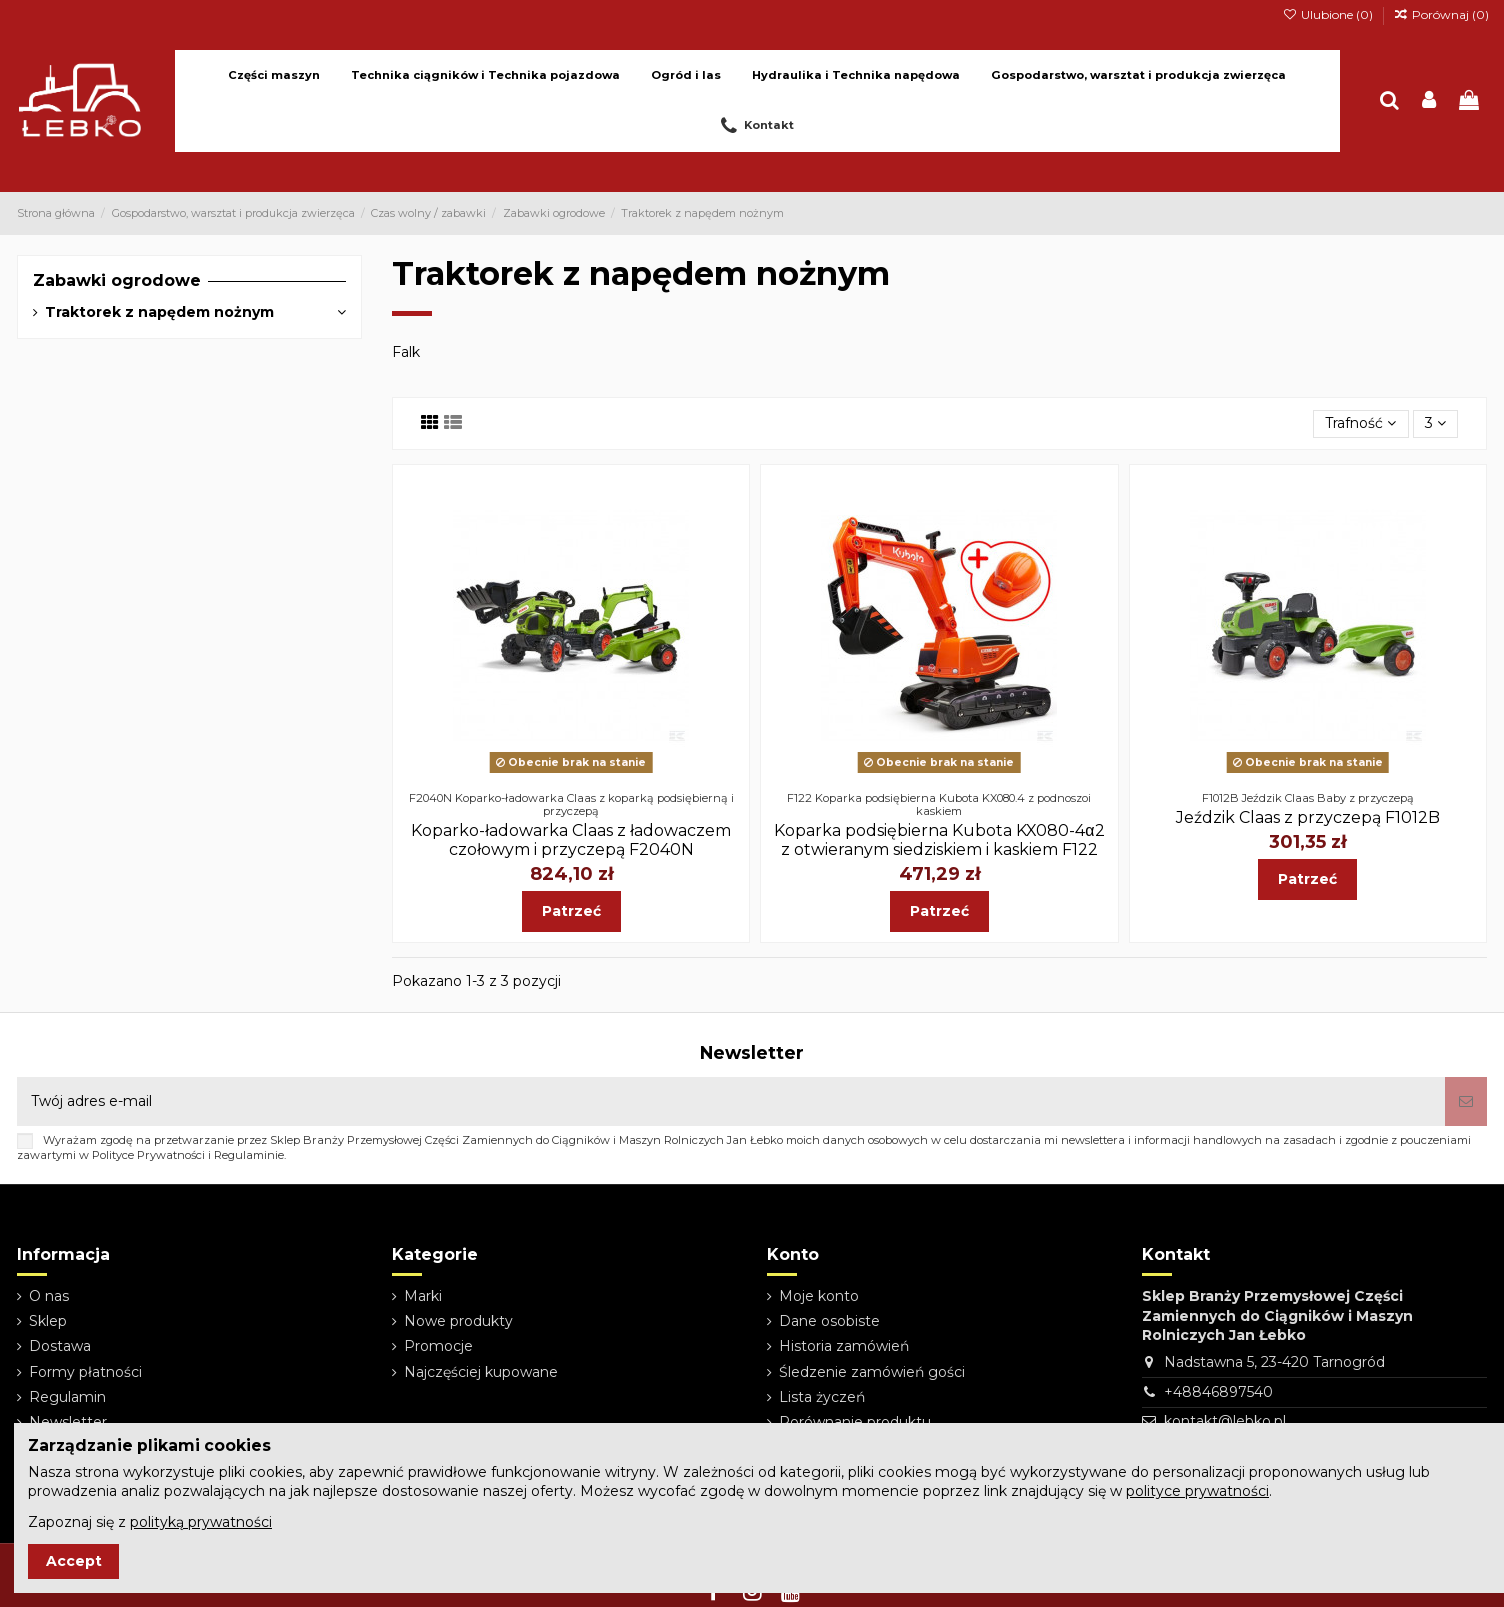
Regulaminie (249, 1155)
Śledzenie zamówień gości (872, 1372)
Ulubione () (1328, 14)
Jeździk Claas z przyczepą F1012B (1308, 817)
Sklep (48, 1321)
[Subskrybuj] (1466, 1101)
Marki (423, 1296)
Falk (406, 352)
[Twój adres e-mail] (731, 1101)
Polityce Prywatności (148, 1155)
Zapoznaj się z (150, 1522)
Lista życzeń (822, 1397)
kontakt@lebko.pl (1225, 1421)
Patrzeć (571, 911)
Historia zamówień (844, 1346)
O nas (49, 1296)
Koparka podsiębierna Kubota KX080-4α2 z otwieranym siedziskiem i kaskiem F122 (939, 840)
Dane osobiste (829, 1321)
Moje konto (819, 1296)
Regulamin (67, 1397)
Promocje (438, 1346)
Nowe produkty (458, 1321)
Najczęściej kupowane (481, 1372)
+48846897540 (1218, 1392)
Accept (74, 1561)
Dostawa (60, 1346)
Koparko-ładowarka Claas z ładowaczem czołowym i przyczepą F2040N (571, 840)
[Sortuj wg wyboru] (1360, 424)
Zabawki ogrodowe (117, 280)
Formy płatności (85, 1372)
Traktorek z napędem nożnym (159, 312)
